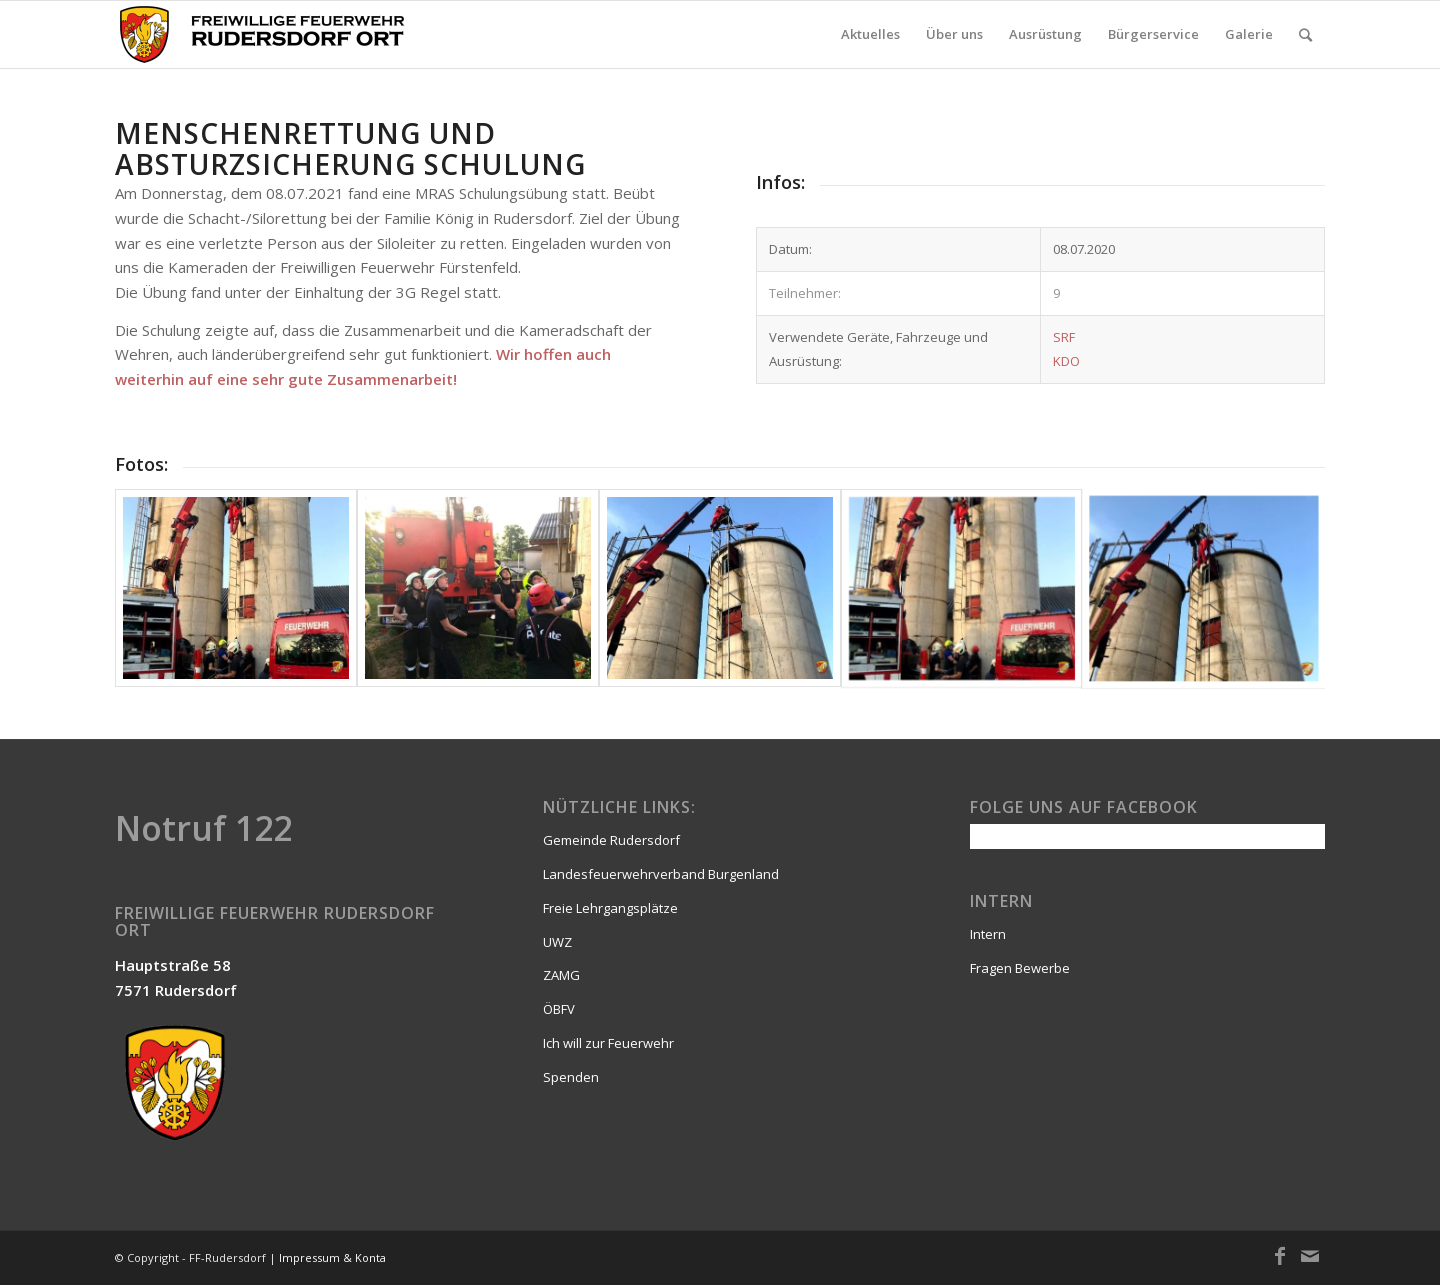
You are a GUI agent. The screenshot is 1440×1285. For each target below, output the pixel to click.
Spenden (571, 1077)
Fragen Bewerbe (1020, 968)
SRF (1064, 337)
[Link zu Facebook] (1280, 1256)
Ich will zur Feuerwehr (608, 1043)
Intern (988, 934)
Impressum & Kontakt (337, 1257)
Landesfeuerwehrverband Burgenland (661, 874)
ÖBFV (559, 1009)
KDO (1066, 361)
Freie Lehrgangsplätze (610, 908)
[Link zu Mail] (1310, 1256)
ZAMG (561, 975)
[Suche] (1305, 34)
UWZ (557, 942)
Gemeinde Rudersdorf (611, 840)
